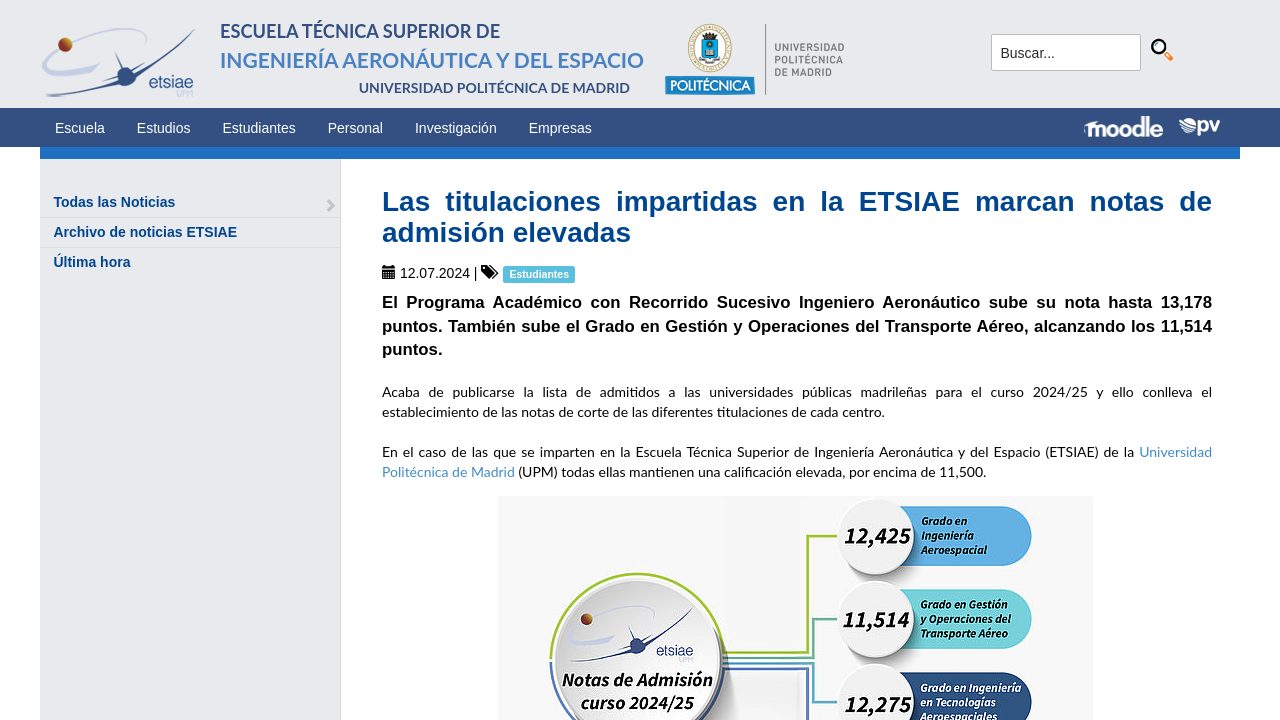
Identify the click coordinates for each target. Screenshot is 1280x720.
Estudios (164, 128)
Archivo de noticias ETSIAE (145, 232)
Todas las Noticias (114, 202)
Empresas (560, 128)
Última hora (91, 262)
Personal (355, 128)
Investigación (456, 128)
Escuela (80, 128)
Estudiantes (259, 128)
